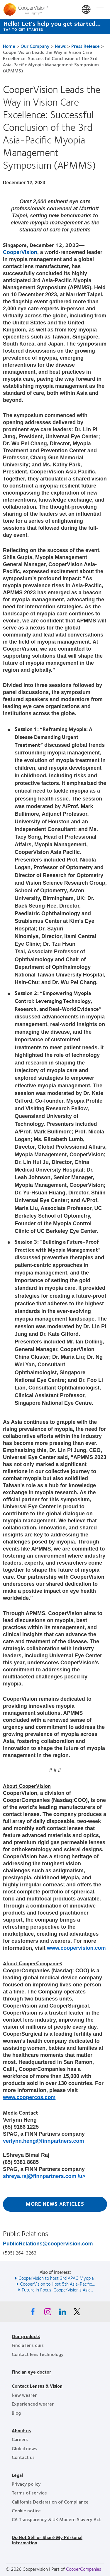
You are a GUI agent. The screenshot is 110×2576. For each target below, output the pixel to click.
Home (9, 46)
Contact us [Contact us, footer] (23, 2457)
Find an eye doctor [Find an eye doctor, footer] (31, 2371)
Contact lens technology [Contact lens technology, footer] (38, 2354)
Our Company (35, 46)
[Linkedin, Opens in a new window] (62, 2313)
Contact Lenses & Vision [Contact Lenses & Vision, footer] (37, 2385)
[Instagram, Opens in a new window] (47, 2313)
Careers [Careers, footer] (20, 2439)
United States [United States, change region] (86, 9)
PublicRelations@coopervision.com (48, 2244)
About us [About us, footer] (21, 2430)
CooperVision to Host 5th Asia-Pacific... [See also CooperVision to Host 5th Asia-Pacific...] (57, 2283)
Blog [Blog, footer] (16, 2412)
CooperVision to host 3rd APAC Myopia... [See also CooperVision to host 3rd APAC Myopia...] (57, 2277)
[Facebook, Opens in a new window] (33, 2313)
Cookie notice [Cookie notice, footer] (26, 2510)
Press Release (85, 46)
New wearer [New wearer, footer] (24, 2395)
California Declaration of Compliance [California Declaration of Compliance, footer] (50, 2501)
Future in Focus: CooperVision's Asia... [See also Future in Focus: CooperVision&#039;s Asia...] (57, 2289)
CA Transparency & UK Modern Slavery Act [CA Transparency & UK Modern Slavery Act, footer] (56, 2519)
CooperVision (20, 252)
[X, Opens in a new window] (77, 2313)
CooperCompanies (83, 2568)
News (60, 46)
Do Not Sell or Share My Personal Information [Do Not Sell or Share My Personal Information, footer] (47, 2539)
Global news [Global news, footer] (24, 2448)
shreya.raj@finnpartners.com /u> (44, 2176)
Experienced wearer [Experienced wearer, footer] (33, 2403)
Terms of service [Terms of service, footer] (29, 2492)
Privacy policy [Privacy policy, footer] (26, 2483)
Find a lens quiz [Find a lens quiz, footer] (28, 2345)
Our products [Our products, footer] (26, 2336)
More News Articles (55, 2204)
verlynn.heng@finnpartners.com (43, 2141)
